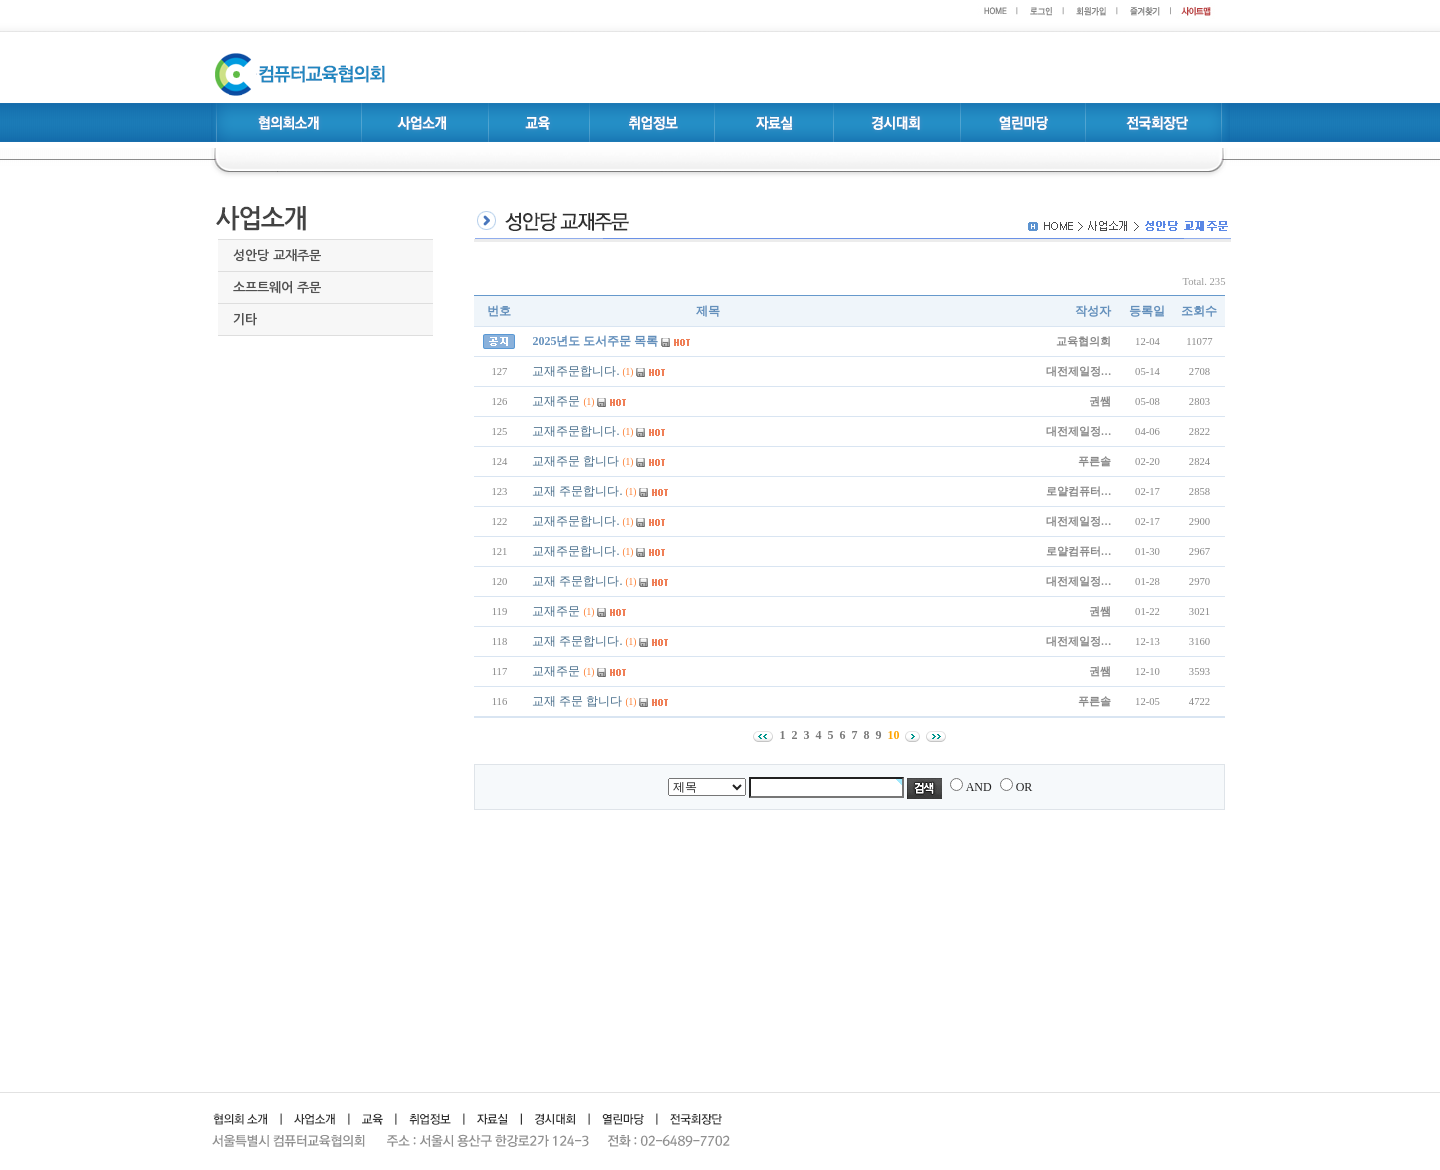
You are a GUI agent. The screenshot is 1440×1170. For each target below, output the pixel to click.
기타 (245, 319)
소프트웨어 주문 (277, 287)
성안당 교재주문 (277, 255)
